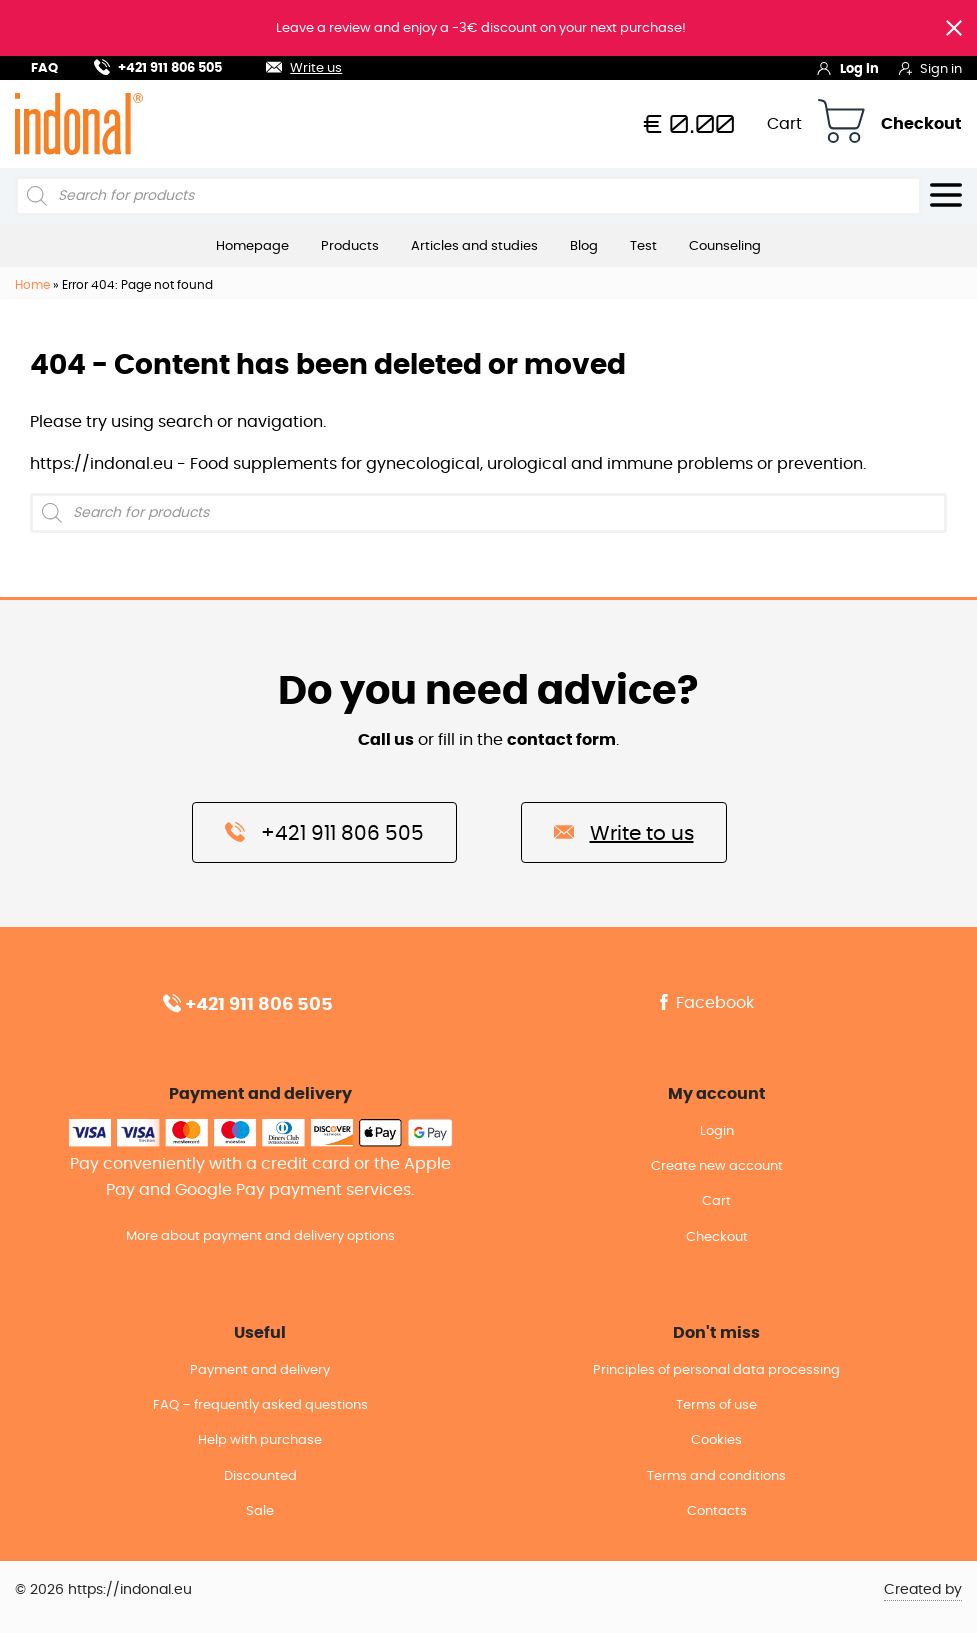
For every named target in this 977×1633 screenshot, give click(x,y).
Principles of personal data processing (716, 1370)
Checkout (921, 124)
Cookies (716, 1440)
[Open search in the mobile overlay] (468, 196)
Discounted (260, 1476)
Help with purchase (260, 1440)
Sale (260, 1511)
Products (350, 246)
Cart (784, 124)
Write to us (624, 832)
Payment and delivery (260, 1370)
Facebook (705, 1003)
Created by (923, 1590)
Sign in (930, 68)
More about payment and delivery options (260, 1236)
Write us (292, 65)
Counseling (725, 246)
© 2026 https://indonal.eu (103, 1590)
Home (32, 285)
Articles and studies (474, 246)
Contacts (717, 1511)
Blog (584, 246)
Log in (847, 68)
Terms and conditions (716, 1476)
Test (643, 246)
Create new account (717, 1166)
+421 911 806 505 (158, 65)
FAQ (44, 68)
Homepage (252, 246)
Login (717, 1131)
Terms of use (716, 1405)
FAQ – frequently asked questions (260, 1405)
